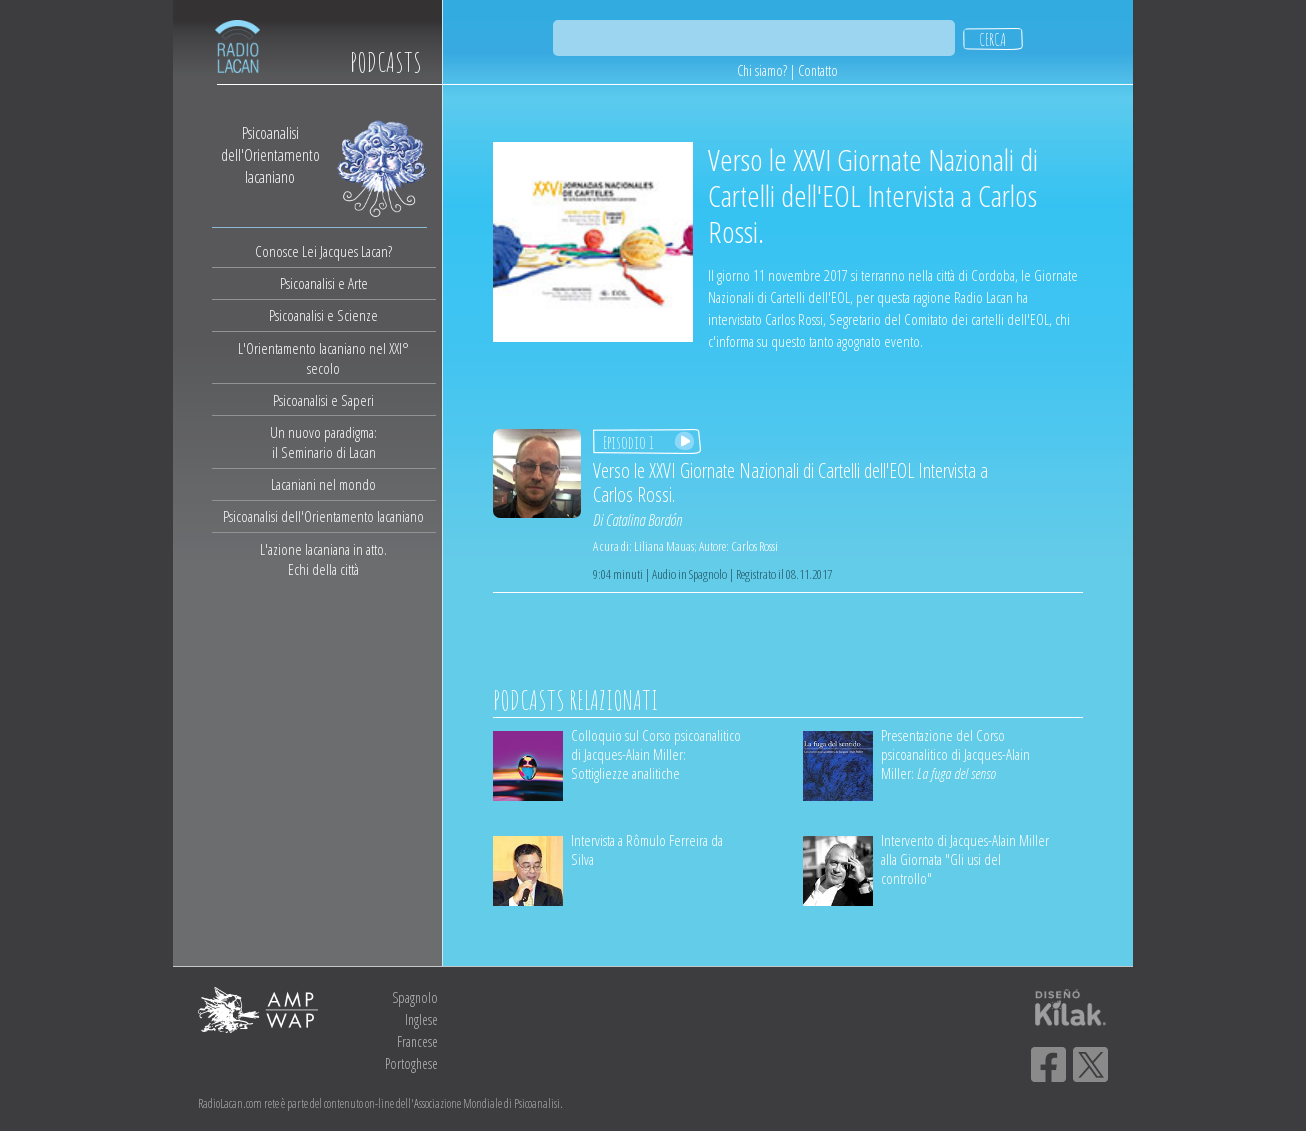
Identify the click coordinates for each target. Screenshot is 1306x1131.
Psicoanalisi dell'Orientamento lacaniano (323, 516)
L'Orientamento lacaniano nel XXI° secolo (323, 358)
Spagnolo (415, 997)
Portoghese (411, 1063)
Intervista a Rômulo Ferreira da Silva (647, 849)
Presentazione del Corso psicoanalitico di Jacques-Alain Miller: (955, 754)
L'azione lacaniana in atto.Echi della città (323, 559)
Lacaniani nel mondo (323, 484)
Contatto (818, 70)
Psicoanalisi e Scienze (323, 315)
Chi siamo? (762, 70)
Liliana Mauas (664, 546)
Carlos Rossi (754, 546)
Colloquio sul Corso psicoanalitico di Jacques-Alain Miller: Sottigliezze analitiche (656, 754)
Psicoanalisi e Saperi (323, 400)
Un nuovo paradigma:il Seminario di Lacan (323, 442)
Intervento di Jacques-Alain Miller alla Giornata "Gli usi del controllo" (965, 859)
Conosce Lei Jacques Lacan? (323, 251)
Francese (417, 1041)
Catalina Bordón (644, 520)
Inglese (421, 1019)
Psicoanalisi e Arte (324, 283)
